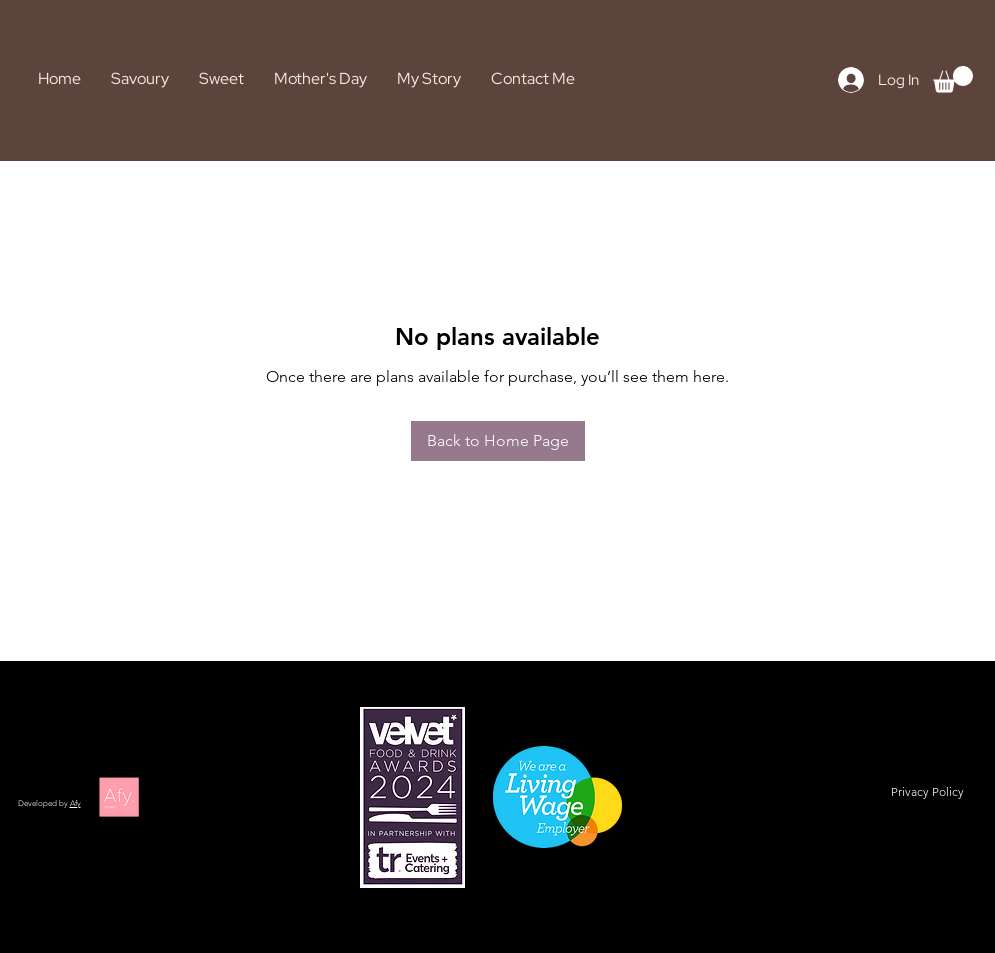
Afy (75, 803)
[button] (953, 79)
